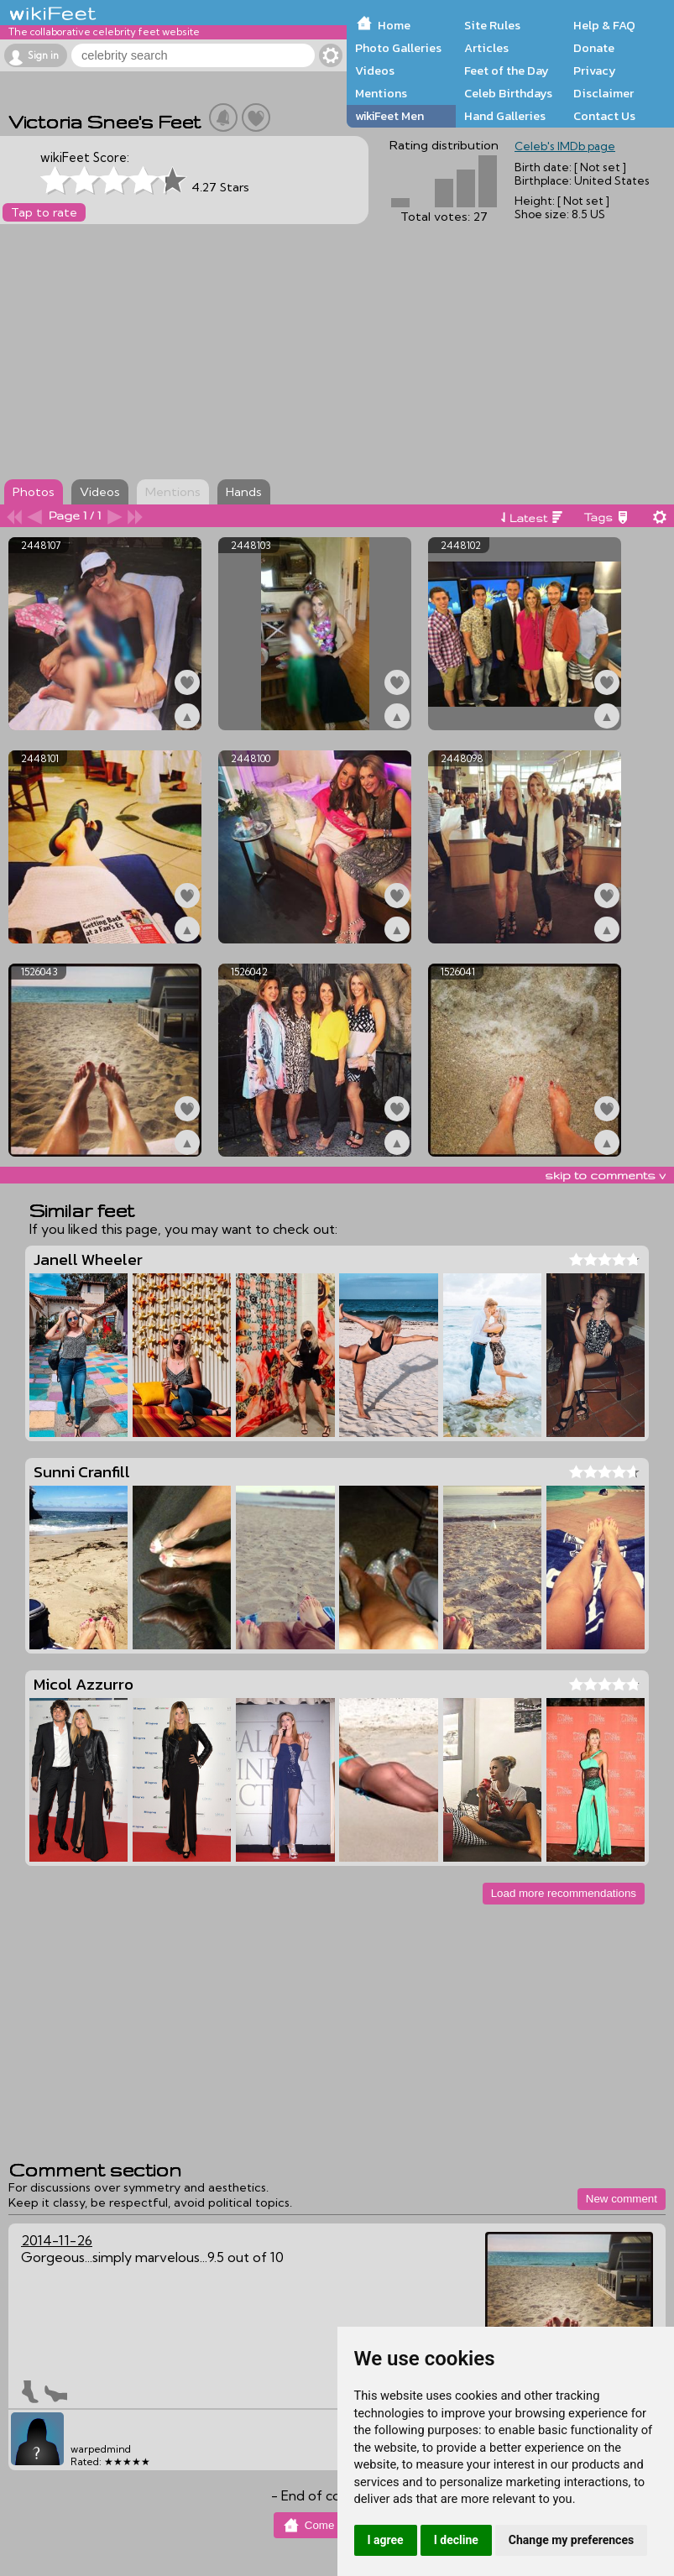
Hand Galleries (505, 116)
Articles (486, 48)
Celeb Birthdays (508, 93)
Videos (374, 70)
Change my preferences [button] (571, 2540)
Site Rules (492, 25)
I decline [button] (456, 2540)
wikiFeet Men (389, 116)
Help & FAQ (604, 25)
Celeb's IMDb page (565, 146)
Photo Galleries (398, 48)
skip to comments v (605, 1175)
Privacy (594, 70)
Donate (593, 48)
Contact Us (604, 116)
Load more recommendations (563, 1893)
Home (394, 25)
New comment (621, 2198)
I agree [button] (386, 2540)
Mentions (381, 93)
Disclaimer (603, 93)
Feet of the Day (506, 70)
